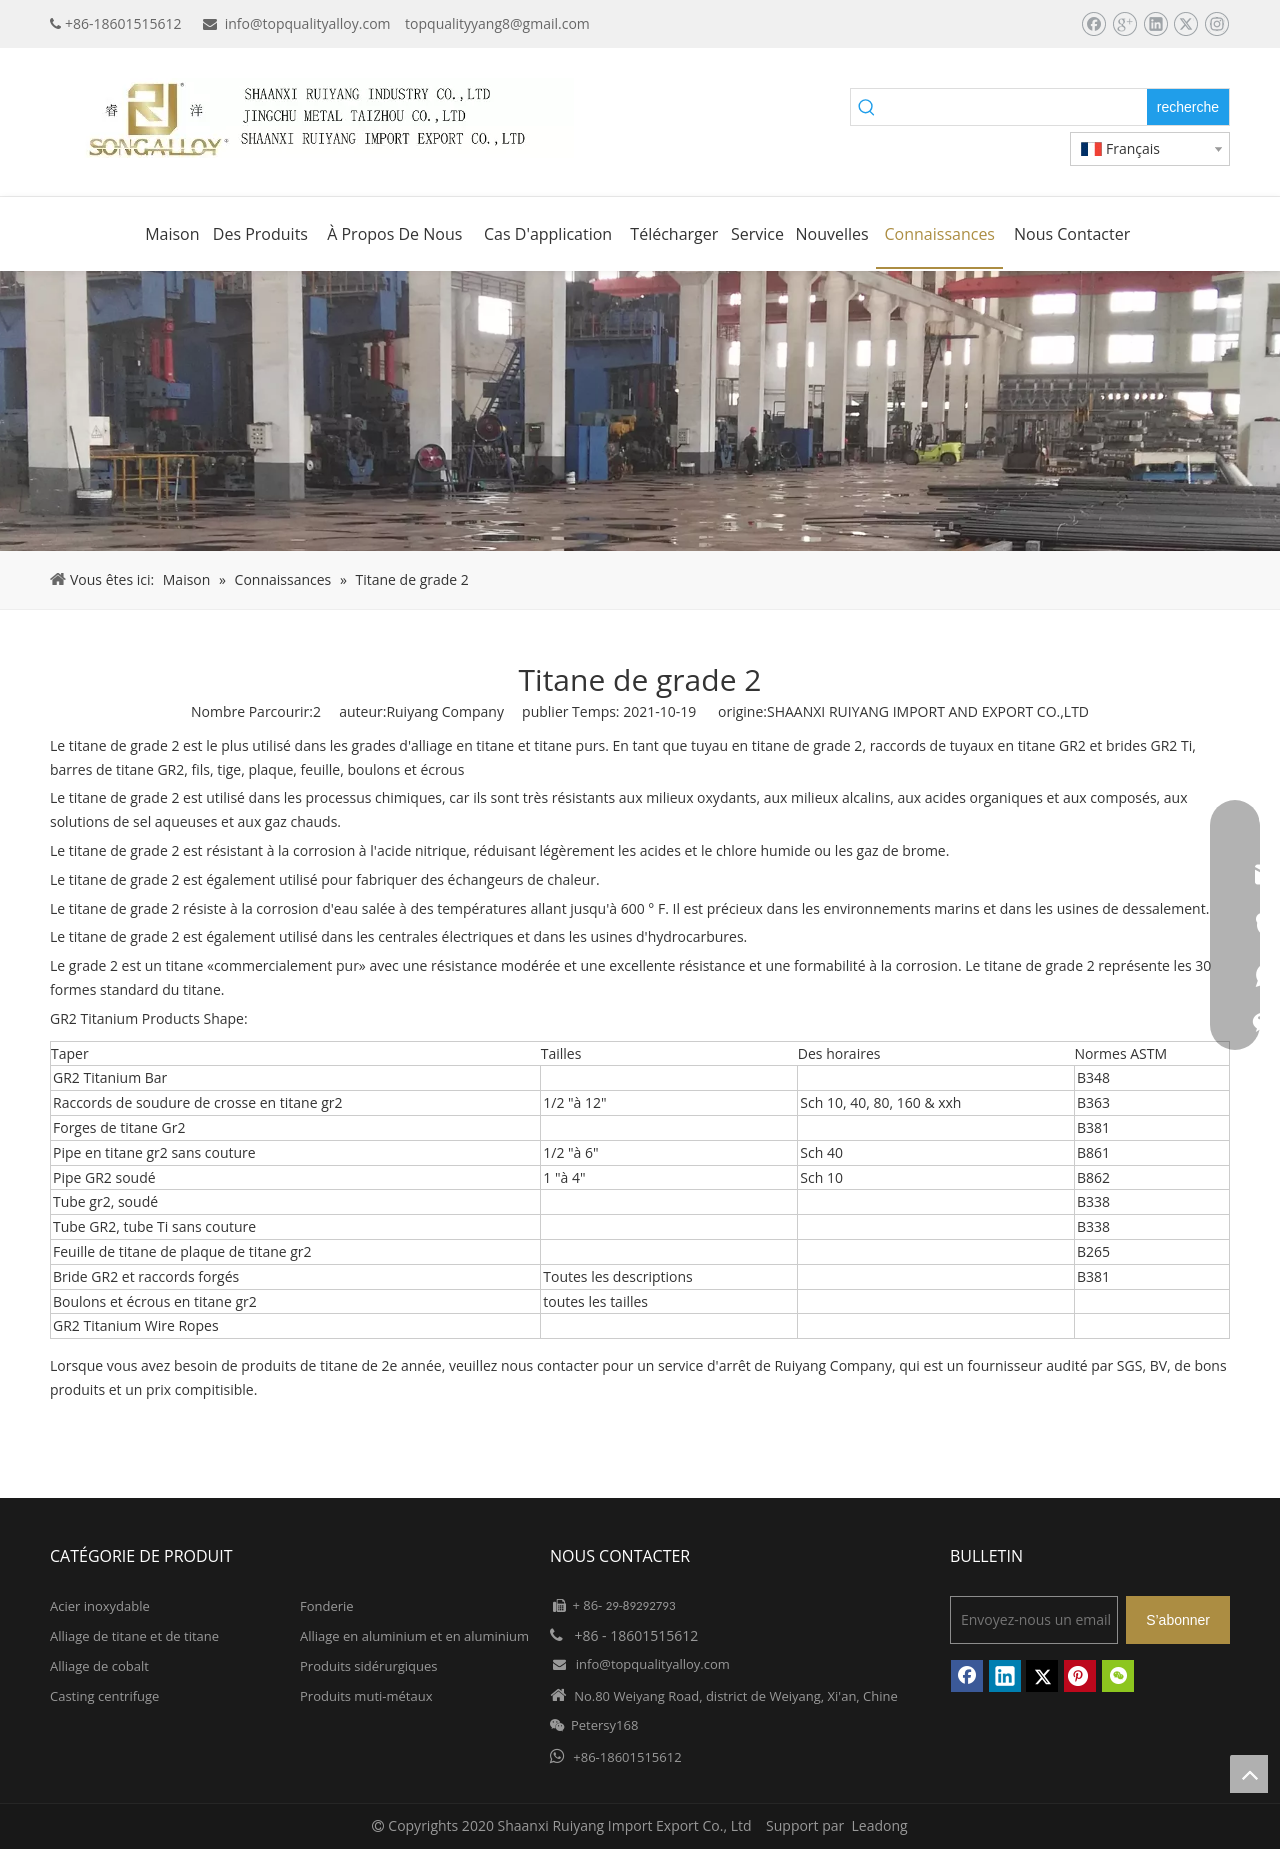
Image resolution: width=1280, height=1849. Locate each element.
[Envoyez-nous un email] (1034, 1620)
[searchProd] (1015, 107)
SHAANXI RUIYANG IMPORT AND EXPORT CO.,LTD (928, 711)
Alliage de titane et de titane (134, 1636)
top (1249, 1774)
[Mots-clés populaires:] (1188, 107)
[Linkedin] (1155, 24)
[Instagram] (1216, 24)
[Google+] (1124, 24)
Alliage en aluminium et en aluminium (414, 1636)
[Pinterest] (1080, 1676)
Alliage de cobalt (99, 1666)
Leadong (880, 1825)
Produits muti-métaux (366, 1696)
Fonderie (327, 1606)
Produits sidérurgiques (368, 1666)
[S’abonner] (1178, 1620)
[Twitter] (1185, 24)
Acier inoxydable (100, 1606)
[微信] (1118, 1676)
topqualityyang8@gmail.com (497, 23)
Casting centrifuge (104, 1696)
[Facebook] (1093, 24)
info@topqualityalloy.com (308, 23)
